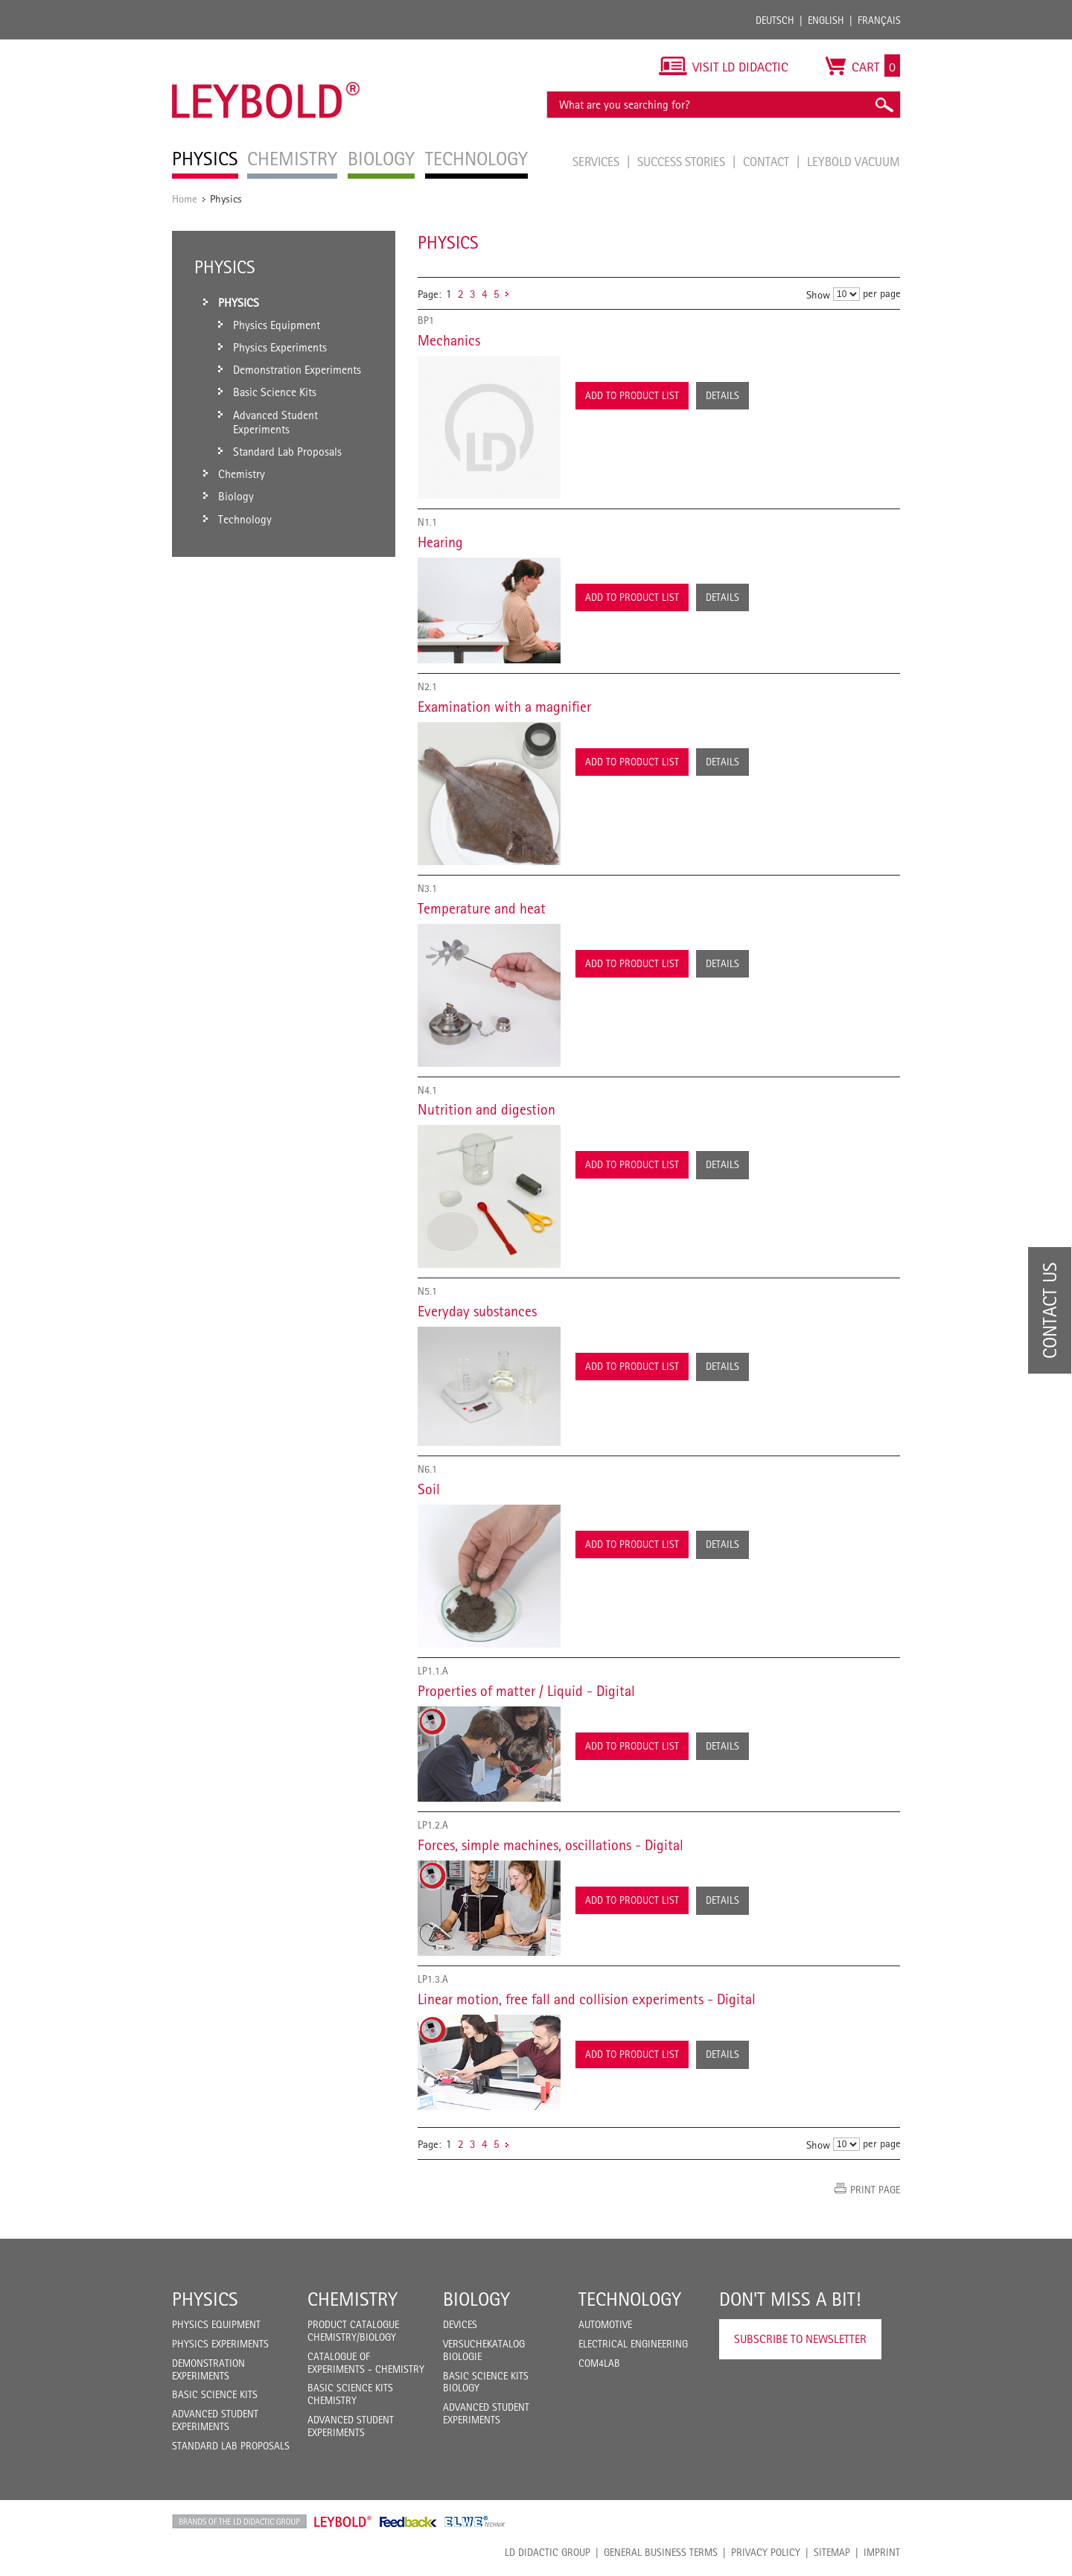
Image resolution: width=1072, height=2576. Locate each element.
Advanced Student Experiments (215, 2420)
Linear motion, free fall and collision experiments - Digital (587, 1999)
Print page (875, 2190)
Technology (629, 2299)
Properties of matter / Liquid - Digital (526, 1691)
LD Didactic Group (547, 2552)
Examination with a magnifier (504, 706)
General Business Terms (661, 2552)
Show (818, 294)
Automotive (605, 2324)
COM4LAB (599, 2363)
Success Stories (682, 161)
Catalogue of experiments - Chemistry (365, 2362)
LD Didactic (239, 2521)
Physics (205, 2299)
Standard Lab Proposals (231, 2446)
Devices (460, 2324)
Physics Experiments (220, 2344)
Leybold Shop (343, 2521)
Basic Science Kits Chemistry (350, 2394)
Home (184, 198)
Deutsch (775, 20)
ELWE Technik (474, 2521)
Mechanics (449, 340)
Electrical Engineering (633, 2344)
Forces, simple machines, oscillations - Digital (550, 1845)
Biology (476, 2299)
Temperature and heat (482, 908)
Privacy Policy (765, 2552)
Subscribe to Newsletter (800, 2339)
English (826, 20)
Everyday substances (477, 1311)
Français (879, 20)
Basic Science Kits (215, 2394)
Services (597, 161)
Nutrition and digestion (486, 1109)
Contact (767, 161)
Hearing (440, 542)
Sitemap (832, 2552)
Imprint (882, 2552)
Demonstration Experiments (208, 2369)
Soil (429, 1489)
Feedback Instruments (408, 2521)
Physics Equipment (216, 2324)
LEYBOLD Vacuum (853, 161)
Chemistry (352, 2299)
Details (722, 395)
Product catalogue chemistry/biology (353, 2330)
